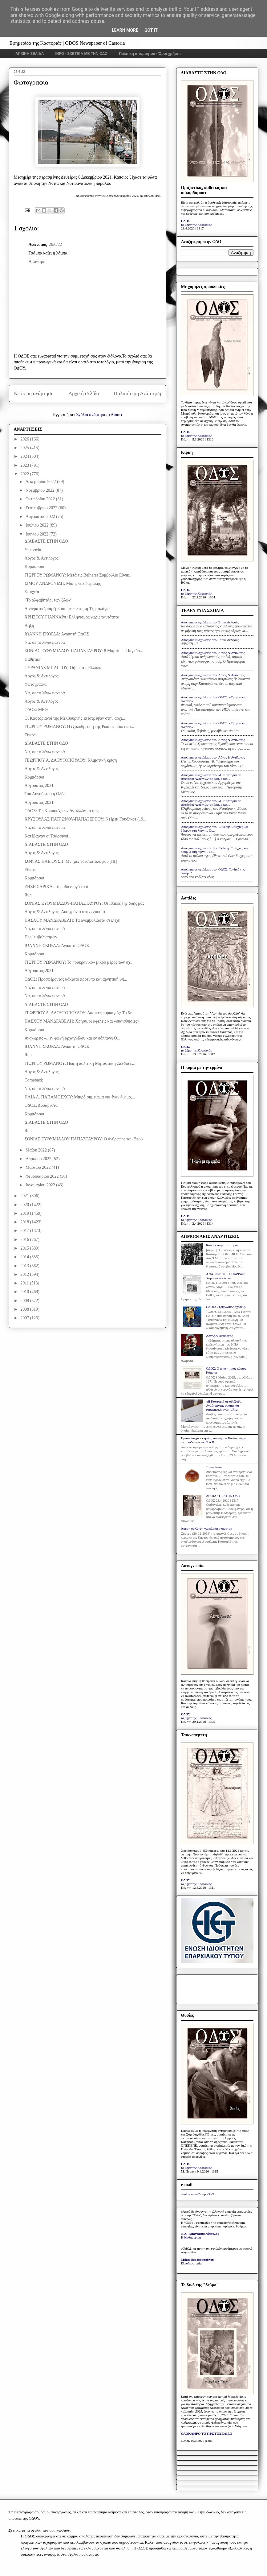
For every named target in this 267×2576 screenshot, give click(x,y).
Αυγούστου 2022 (41, 516)
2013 (25, 1265)
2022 (25, 474)
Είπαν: (30, 735)
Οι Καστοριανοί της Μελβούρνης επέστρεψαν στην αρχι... (74, 718)
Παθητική (32, 659)
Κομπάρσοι (34, 566)
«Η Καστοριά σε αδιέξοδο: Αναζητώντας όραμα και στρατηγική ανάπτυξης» (224, 1405)
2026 (25, 439)
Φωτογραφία (35, 684)
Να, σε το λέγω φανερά (44, 642)
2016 (25, 1239)
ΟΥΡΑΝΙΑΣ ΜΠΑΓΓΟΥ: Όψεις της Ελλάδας (63, 667)
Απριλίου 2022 (39, 1158)
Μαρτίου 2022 (39, 1167)
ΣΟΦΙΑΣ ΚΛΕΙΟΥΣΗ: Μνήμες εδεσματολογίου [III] (70, 861)
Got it (151, 30)
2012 (25, 1274)
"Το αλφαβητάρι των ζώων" (48, 600)
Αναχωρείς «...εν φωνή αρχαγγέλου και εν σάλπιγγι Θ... (72, 1038)
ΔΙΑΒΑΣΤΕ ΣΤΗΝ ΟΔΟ (46, 541)
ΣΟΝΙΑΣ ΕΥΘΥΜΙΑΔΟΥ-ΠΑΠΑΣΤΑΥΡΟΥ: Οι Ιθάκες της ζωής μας (84, 903)
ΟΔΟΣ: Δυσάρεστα (41, 1105)
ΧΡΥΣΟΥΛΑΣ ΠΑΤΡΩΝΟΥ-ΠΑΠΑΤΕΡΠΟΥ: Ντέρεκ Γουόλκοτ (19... (85, 819)
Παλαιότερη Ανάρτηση (137, 393)
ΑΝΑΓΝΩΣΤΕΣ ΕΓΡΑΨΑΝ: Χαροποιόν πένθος (226, 1276)
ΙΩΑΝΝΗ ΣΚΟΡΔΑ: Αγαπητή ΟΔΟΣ (56, 634)
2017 (25, 1230)
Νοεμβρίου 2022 (40, 490)
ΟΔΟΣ (186, 221)
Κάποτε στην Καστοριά (222, 1245)
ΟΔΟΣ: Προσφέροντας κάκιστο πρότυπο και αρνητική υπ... (75, 979)
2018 (25, 1222)
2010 (25, 1291)
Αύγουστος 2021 (38, 785)
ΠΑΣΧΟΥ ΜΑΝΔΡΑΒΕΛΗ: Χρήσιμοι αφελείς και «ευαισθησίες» (81, 1021)
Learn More (125, 30)
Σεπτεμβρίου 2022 (42, 508)
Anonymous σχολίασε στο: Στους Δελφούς (210, 622)
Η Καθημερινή (191, 2237)
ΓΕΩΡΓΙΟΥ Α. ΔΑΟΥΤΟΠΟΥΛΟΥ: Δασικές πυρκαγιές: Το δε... (79, 1013)
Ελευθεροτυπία (191, 2263)
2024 (25, 456)
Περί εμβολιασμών (40, 937)
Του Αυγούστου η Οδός (44, 794)
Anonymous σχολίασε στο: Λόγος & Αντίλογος (213, 653)
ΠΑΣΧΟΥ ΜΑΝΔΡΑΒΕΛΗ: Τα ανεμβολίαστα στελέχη (72, 920)
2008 (25, 1309)
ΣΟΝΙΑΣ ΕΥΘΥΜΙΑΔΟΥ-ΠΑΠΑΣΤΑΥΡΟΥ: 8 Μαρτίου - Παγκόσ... (83, 650)
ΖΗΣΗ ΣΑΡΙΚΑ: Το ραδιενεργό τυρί (56, 886)
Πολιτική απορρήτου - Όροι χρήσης (150, 54)
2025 (25, 447)
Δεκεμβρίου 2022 (41, 481)
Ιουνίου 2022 (38, 534)
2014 (25, 1257)
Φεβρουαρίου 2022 (43, 1176)
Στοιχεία (31, 591)
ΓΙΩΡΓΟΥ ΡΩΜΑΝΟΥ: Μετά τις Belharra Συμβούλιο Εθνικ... (78, 575)
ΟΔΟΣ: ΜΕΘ (35, 709)
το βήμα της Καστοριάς (196, 224)
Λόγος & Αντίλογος (41, 558)
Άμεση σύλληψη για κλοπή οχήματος (206, 1528)
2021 (25, 1195)
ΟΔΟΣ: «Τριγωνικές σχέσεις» (226, 1307)
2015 (25, 1248)
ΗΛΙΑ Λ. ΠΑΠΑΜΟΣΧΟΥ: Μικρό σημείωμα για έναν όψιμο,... (79, 1097)
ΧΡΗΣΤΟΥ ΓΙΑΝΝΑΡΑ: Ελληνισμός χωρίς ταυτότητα (71, 617)
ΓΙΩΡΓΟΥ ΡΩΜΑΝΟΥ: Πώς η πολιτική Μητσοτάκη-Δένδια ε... (79, 1063)
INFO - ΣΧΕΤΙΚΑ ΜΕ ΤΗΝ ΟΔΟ (81, 54)
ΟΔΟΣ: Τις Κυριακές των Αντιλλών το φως (61, 810)
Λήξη (29, 625)
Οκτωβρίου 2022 (41, 499)
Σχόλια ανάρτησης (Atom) (99, 414)
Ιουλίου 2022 (38, 525)
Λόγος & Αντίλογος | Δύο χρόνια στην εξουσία (64, 911)
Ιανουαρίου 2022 (41, 1185)
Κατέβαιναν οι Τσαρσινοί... (47, 836)
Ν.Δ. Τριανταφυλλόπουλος (200, 2233)
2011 (25, 1283)
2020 (25, 1204)
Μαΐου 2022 (37, 1150)
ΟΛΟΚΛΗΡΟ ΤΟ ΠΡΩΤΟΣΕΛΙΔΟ (206, 2433)
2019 (25, 1213)
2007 (25, 1318)
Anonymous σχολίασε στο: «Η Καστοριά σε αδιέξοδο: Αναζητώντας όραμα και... (211, 776)
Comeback (33, 1080)
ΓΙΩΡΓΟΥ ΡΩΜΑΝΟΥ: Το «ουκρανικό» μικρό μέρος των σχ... (78, 962)
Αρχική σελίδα (83, 393)
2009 (25, 1300)
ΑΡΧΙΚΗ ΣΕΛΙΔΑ (29, 54)
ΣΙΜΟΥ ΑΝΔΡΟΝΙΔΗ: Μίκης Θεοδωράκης (62, 583)
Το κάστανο (214, 1467)
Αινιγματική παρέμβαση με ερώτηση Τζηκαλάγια (67, 608)
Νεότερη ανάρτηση (34, 393)
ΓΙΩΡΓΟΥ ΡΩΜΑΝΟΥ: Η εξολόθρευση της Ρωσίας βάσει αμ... (79, 726)
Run (27, 895)
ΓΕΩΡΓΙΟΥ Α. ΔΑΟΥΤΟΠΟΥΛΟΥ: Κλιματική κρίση (70, 760)
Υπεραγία (32, 550)
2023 (25, 465)
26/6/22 (55, 244)
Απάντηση (38, 261)
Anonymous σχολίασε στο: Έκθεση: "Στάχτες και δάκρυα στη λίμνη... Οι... (214, 828)
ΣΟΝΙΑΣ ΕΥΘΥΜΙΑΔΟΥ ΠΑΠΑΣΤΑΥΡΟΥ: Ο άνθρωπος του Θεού (83, 1139)
